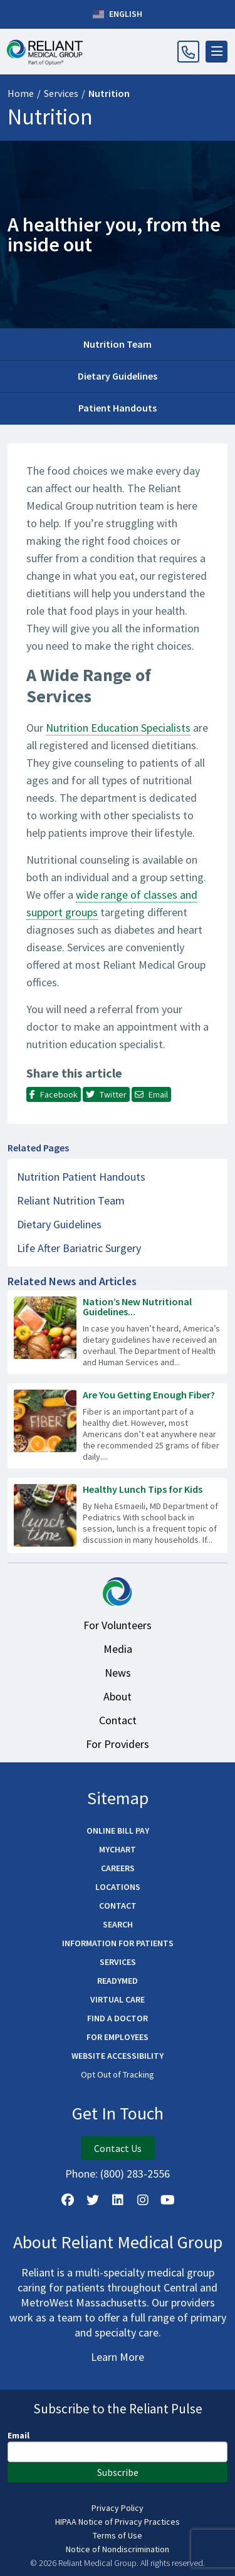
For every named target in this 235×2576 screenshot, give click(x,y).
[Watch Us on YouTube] (167, 2200)
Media (117, 1649)
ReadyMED (117, 1980)
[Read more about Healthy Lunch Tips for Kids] (117, 1515)
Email (18, 2435)
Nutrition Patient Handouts (81, 1176)
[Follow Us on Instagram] (142, 2200)
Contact (118, 1720)
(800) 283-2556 (135, 2173)
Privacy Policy (117, 2507)
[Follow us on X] (92, 2200)
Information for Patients (118, 1943)
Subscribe (117, 2472)
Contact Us (118, 2148)
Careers (118, 1868)
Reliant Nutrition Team (71, 1200)
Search (118, 1924)
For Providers (117, 1744)
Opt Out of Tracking (117, 2074)
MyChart (117, 1849)
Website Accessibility (117, 2055)
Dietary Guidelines (117, 376)
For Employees (117, 2037)
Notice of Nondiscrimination (117, 2549)
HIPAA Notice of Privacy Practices (117, 2521)
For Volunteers (117, 1625)
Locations (117, 1886)
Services (61, 93)
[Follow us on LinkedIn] (117, 2200)
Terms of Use (117, 2535)
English (117, 14)
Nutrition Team (117, 344)
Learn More (117, 2357)
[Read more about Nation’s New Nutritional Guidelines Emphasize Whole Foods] (117, 1332)
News (118, 1672)
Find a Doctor (117, 2018)
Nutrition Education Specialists (118, 727)
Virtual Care (117, 1999)
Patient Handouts (117, 408)
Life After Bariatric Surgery (79, 1248)
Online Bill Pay (117, 1830)
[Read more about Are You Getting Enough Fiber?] (117, 1425)
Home (21, 93)
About (117, 1696)
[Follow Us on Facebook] (67, 2200)
